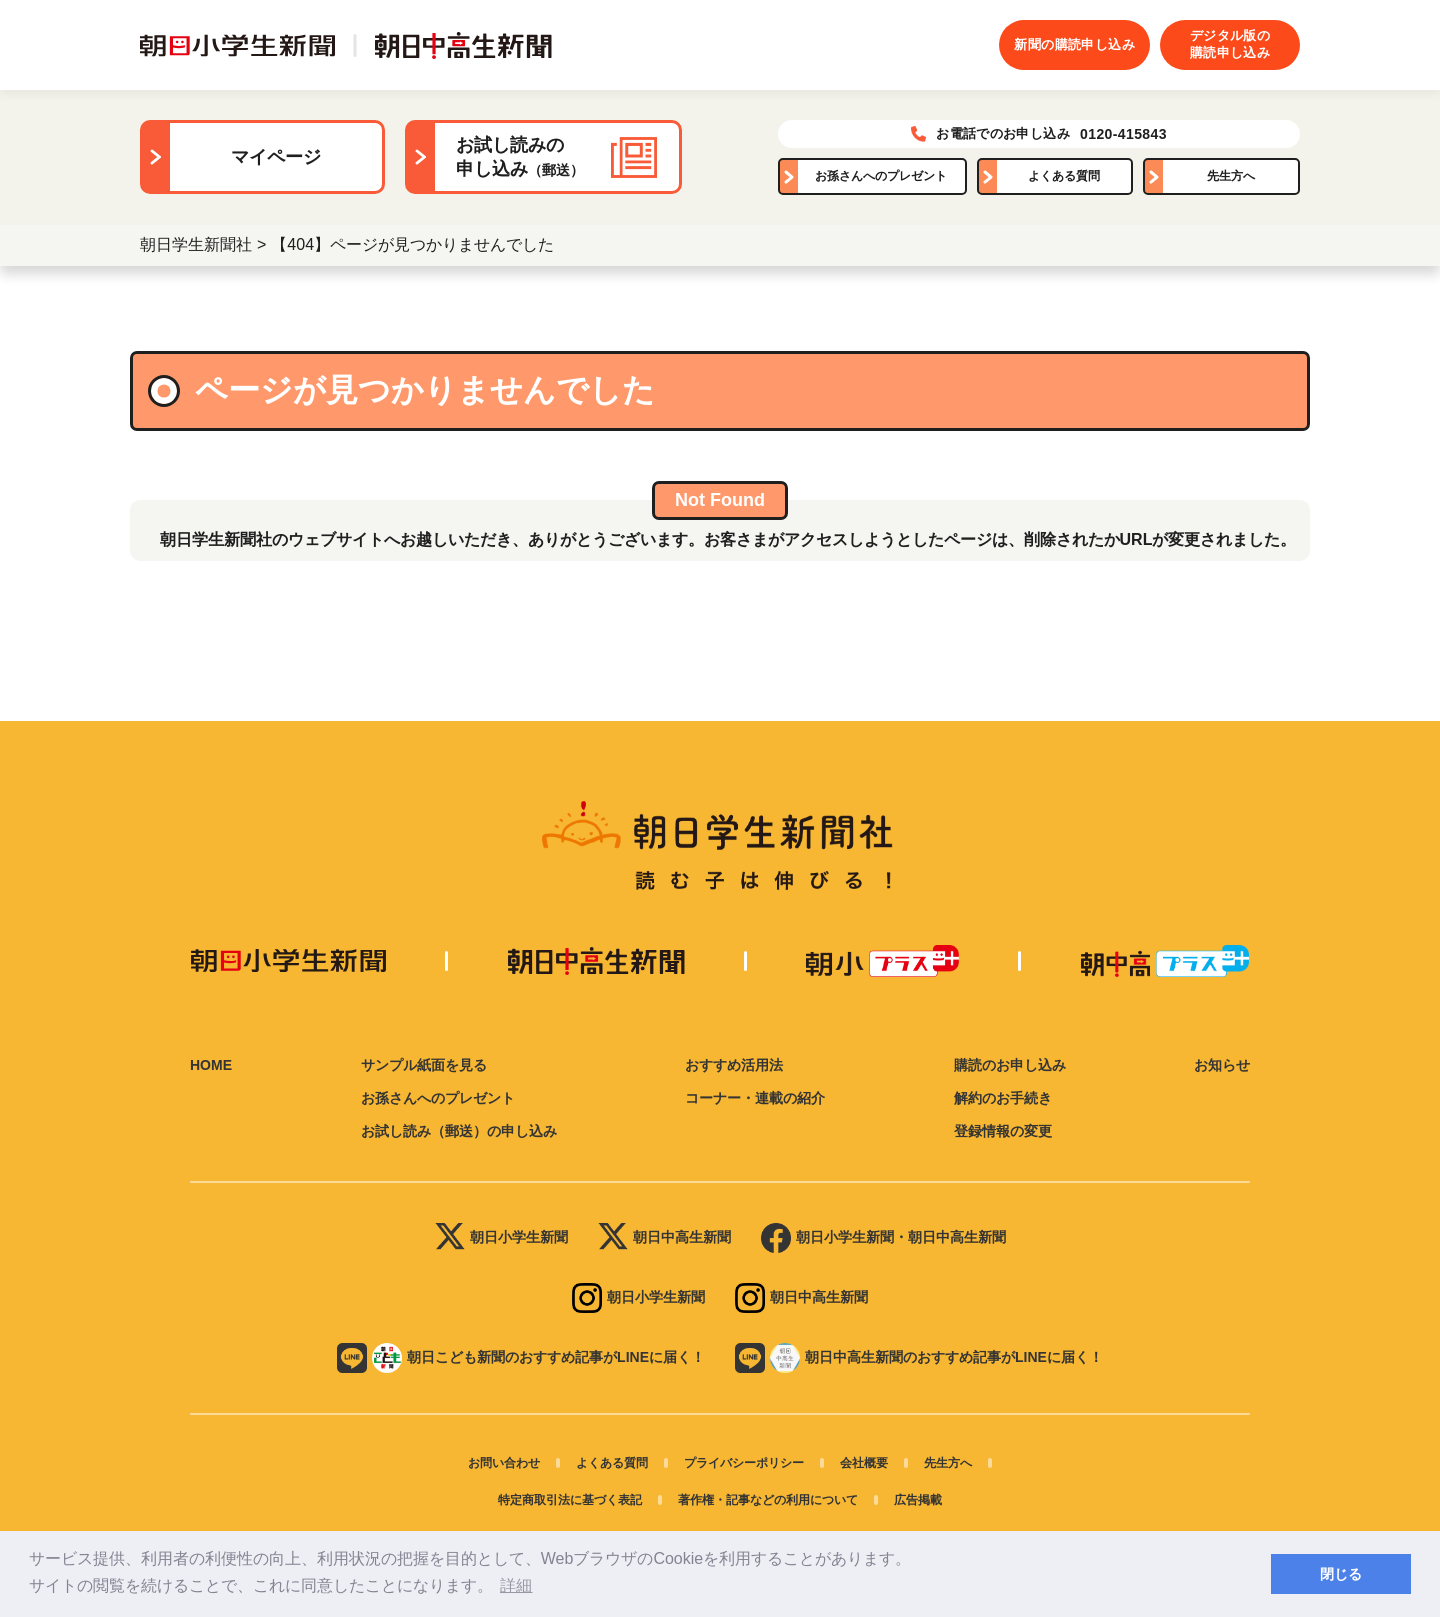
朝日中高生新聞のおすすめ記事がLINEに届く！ (919, 1358)
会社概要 (864, 1463)
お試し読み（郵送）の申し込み (459, 1131)
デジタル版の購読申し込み (1230, 44)
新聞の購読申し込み (1074, 44)
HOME (211, 1065)
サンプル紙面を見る (424, 1065)
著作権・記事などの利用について (768, 1500)
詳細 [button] (516, 1585)
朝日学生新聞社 (196, 244)
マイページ (276, 157)
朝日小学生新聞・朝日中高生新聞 (883, 1238)
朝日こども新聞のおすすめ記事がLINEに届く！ (521, 1358)
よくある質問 (1064, 176)
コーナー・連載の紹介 (755, 1098)
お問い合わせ (504, 1463)
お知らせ (1222, 1065)
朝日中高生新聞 (664, 1238)
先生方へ (1231, 176)
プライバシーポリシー (744, 1463)
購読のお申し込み (1010, 1065)
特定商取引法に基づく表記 (570, 1500)
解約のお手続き (1003, 1098)
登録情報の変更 (1003, 1131)
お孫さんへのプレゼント (881, 176)
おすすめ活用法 (734, 1065)
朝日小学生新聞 (501, 1238)
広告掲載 (918, 1500)
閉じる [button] (1341, 1574)
